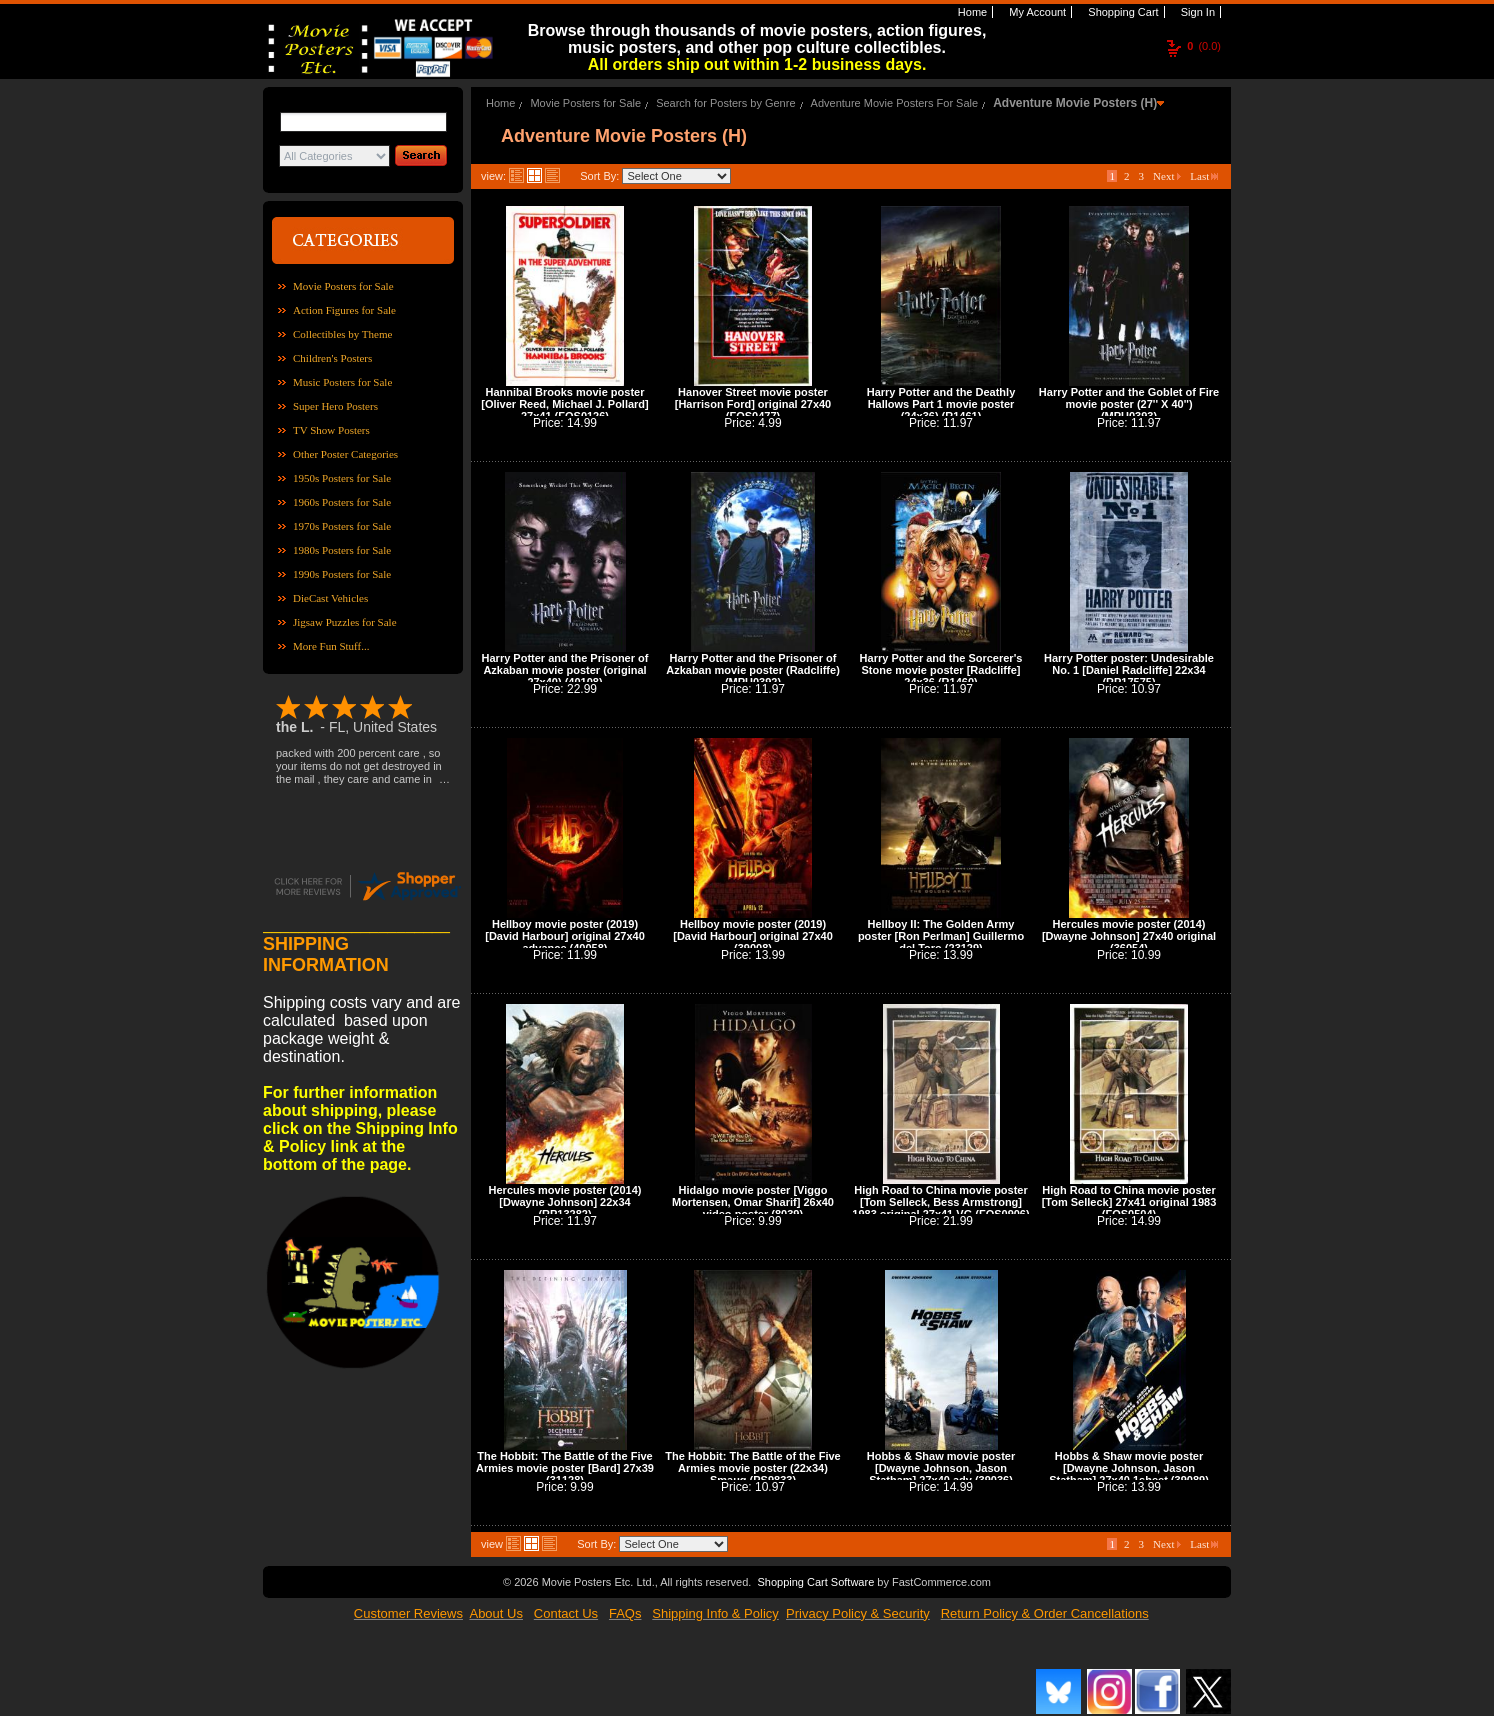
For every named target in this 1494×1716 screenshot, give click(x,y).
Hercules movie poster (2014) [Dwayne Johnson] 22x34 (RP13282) (565, 1202)
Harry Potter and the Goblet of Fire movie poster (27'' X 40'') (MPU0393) (1129, 404)
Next (1167, 176)
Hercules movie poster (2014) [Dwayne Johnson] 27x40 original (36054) (1129, 936)
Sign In (1196, 12)
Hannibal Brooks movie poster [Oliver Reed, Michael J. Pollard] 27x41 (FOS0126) (565, 404)
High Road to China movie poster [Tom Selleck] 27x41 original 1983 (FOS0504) (1129, 1202)
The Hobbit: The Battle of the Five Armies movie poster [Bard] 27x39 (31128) (565, 1468)
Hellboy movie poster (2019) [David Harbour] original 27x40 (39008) (753, 936)
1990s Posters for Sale (342, 574)
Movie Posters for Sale (343, 286)
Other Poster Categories (345, 454)
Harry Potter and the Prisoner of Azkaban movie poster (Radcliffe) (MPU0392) (753, 670)
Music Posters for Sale (342, 382)
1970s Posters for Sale (342, 526)
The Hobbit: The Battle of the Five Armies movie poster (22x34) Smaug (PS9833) (752, 1468)
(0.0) (1204, 46)
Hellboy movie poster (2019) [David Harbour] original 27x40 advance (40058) (565, 936)
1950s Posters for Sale (342, 478)
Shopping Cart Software (815, 1582)
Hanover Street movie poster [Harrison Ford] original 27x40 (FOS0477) (753, 404)
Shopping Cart (1121, 12)
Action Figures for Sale (344, 310)
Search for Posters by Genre (725, 103)
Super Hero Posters (335, 406)
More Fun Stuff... (331, 646)
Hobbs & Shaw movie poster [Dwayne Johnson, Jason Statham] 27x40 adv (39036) (941, 1468)
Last (1204, 176)
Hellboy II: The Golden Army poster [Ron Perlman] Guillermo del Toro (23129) (941, 936)
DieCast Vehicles (330, 598)
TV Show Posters (331, 430)
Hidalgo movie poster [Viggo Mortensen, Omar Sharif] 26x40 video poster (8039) (753, 1202)
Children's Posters (332, 358)
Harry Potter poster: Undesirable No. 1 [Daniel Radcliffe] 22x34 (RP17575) (1129, 670)
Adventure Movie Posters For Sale (895, 103)
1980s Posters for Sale (342, 550)
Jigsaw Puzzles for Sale (345, 622)
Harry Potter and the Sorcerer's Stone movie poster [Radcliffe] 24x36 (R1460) (941, 670)
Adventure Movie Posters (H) (1075, 103)
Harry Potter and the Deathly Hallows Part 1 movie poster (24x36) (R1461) (941, 404)
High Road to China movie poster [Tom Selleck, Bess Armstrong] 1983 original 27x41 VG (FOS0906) (940, 1202)
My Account (1036, 12)
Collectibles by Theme (342, 334)
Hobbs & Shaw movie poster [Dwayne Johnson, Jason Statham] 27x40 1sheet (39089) (1129, 1468)
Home (971, 12)
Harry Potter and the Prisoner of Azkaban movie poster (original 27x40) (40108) (565, 670)
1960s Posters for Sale (342, 502)
